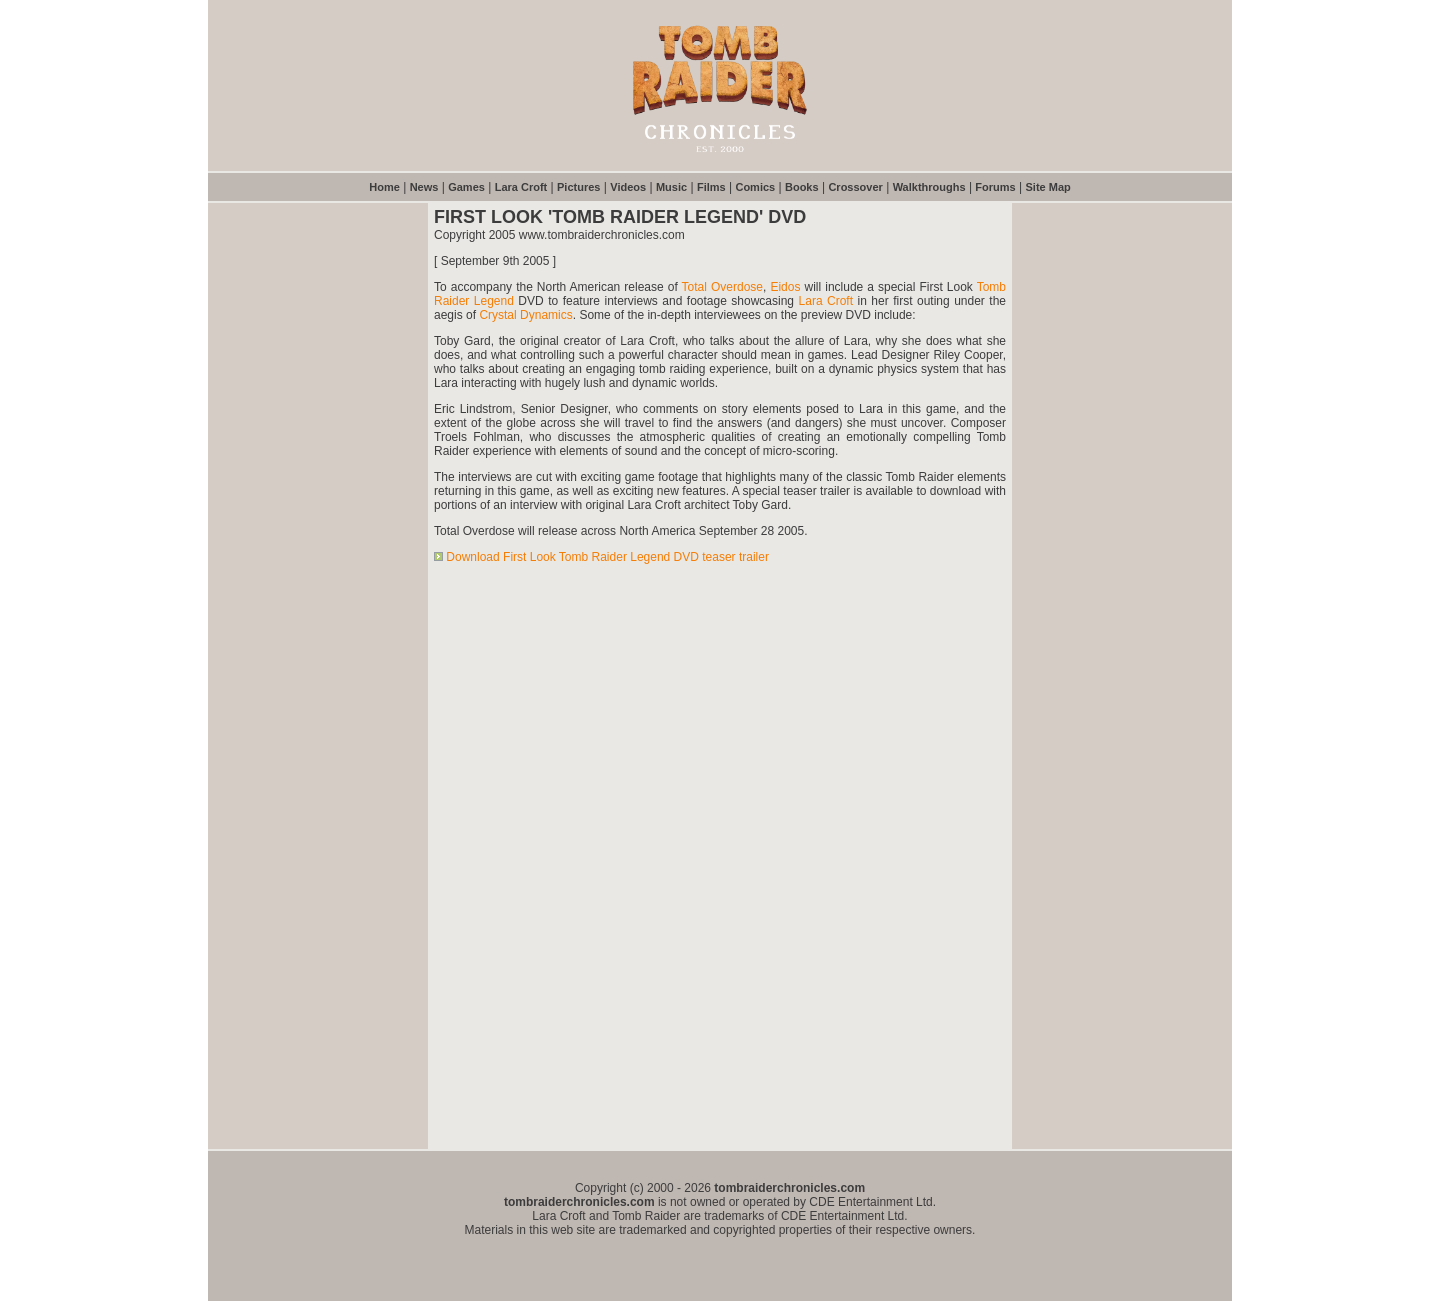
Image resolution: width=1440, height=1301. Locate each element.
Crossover (855, 187)
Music (671, 187)
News (424, 187)
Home (384, 187)
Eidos (785, 287)
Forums (995, 187)
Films (711, 187)
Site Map (1048, 187)
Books (802, 187)
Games (466, 187)
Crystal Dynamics (525, 315)
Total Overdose (722, 287)
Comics (755, 187)
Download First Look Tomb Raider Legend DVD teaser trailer (607, 557)
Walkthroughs (929, 187)
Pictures (578, 187)
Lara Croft (521, 187)
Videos (628, 187)
